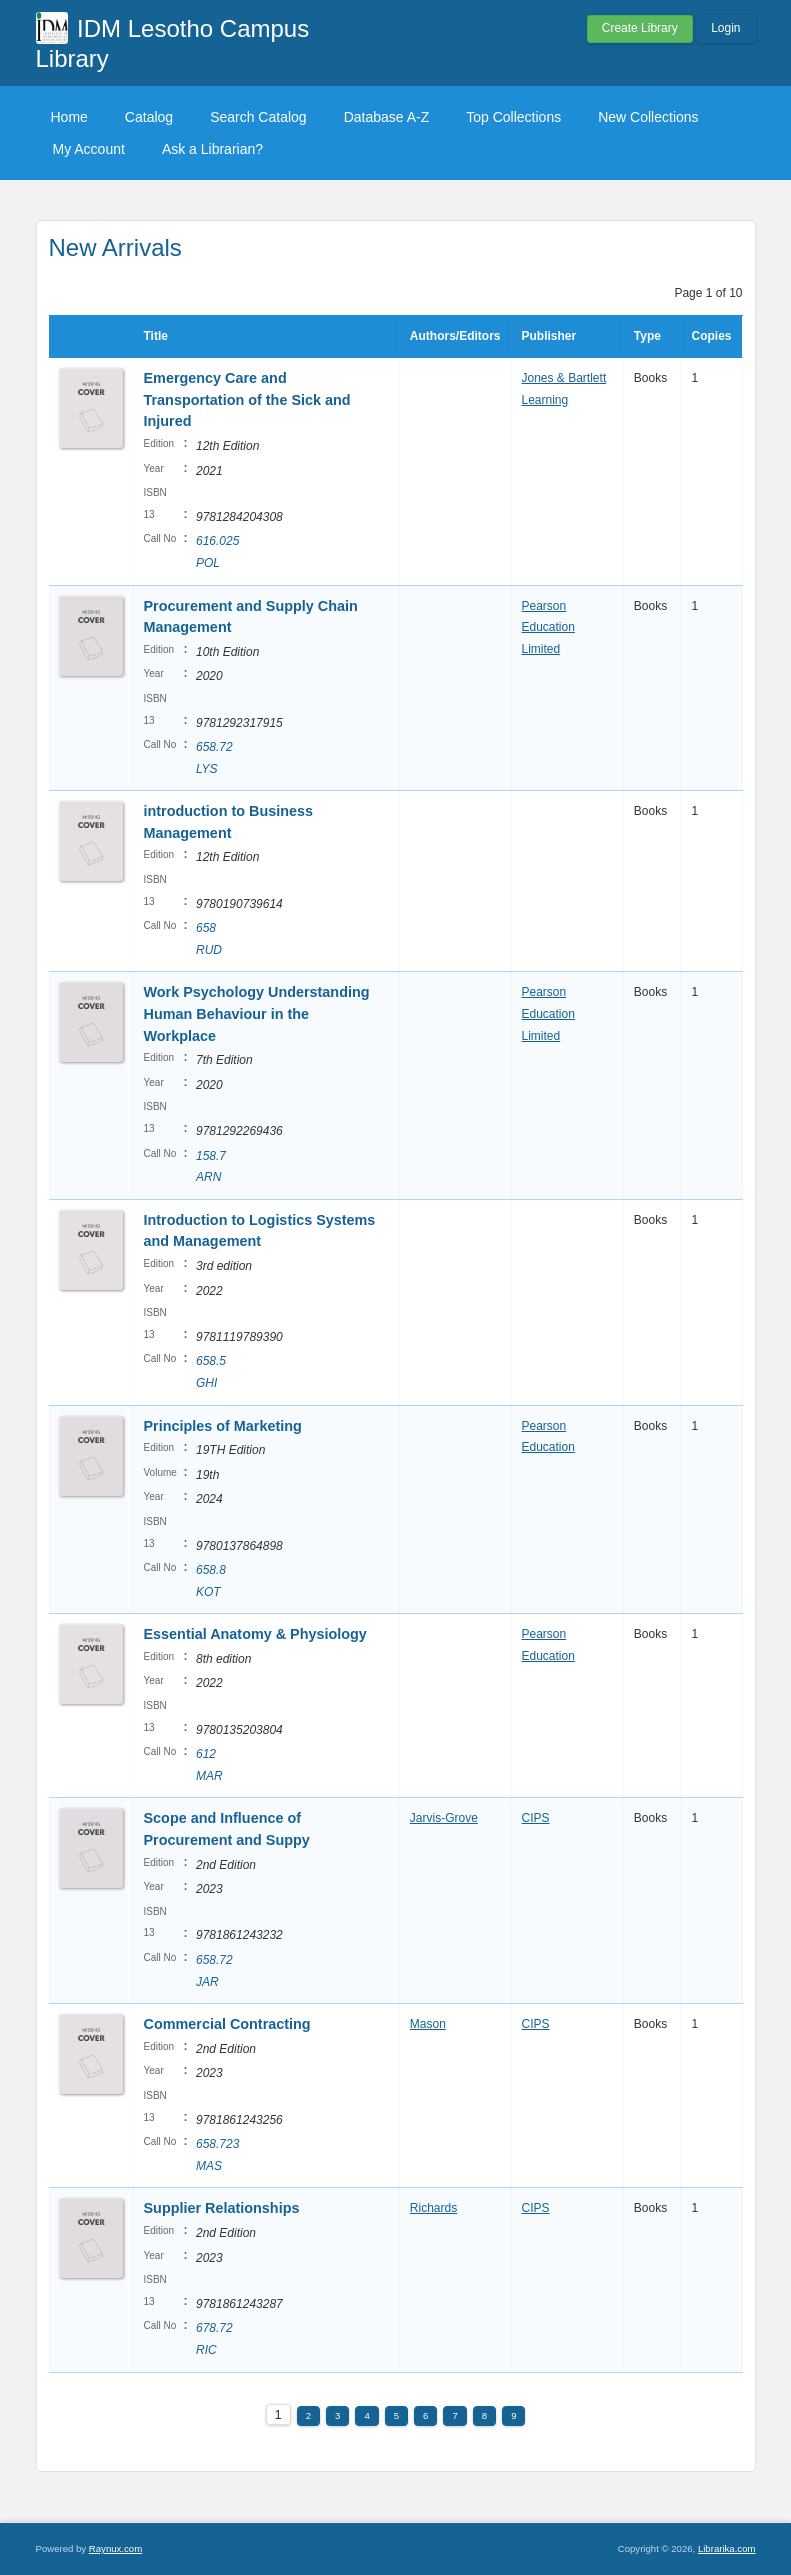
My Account (89, 149)
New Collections (648, 117)
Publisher (549, 336)
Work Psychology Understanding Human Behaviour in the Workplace (257, 1013)
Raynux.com (115, 2548)
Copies (711, 336)
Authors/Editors (455, 336)
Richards (433, 2208)
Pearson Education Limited (548, 627)
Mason (428, 2024)
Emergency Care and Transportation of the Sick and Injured (247, 399)
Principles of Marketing (223, 1426)
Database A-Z (387, 117)
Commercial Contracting (229, 2024)
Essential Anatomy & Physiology (255, 1634)
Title (156, 336)
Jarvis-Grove (444, 1818)
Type (647, 336)
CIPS (536, 1818)
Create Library (640, 28)
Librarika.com (727, 2548)
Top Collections (513, 117)
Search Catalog (258, 117)
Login (725, 28)
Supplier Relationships (222, 2208)
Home (69, 117)
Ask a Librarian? (212, 149)
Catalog (149, 117)
